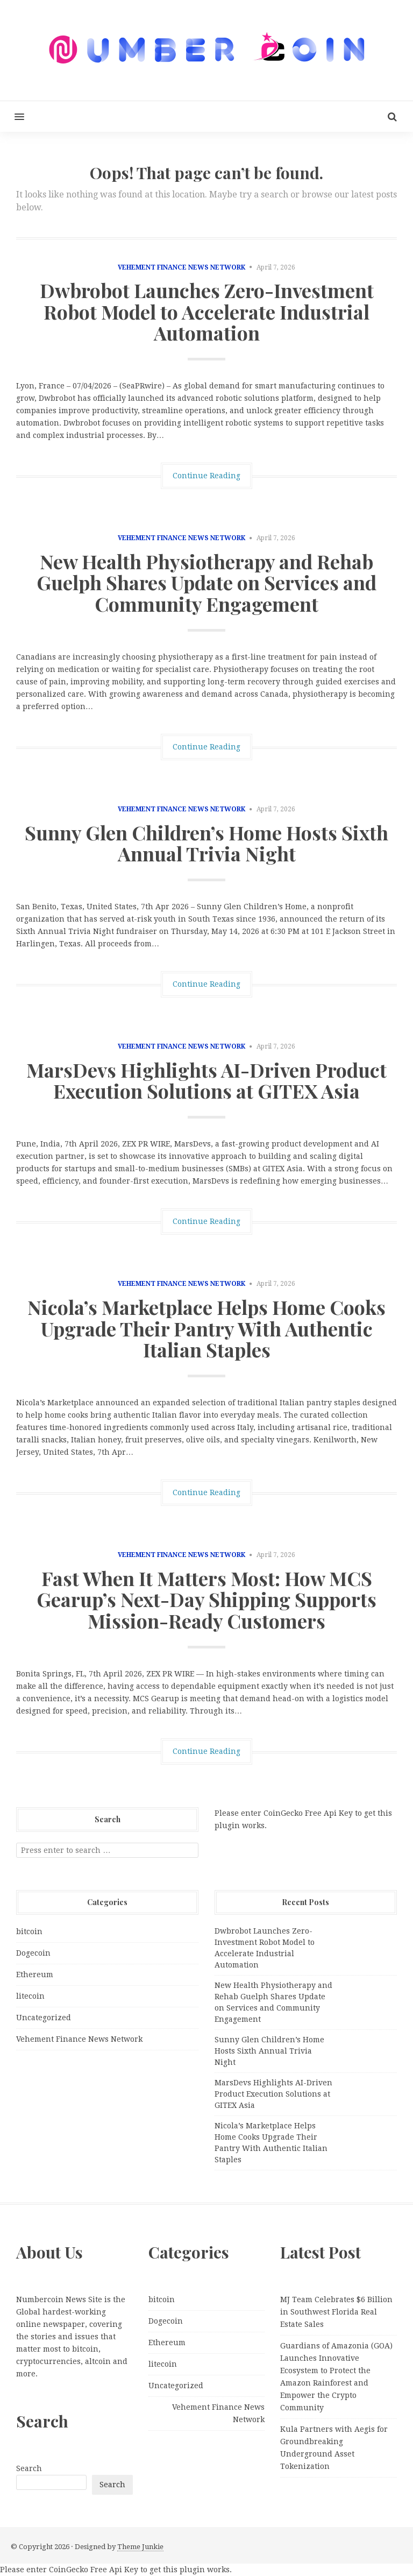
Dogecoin (33, 1953)
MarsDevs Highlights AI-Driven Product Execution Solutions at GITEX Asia (206, 1080)
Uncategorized (43, 2017)
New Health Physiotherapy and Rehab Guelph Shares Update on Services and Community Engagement (206, 582)
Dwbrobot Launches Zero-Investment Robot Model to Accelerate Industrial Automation (207, 311)
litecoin (30, 1996)
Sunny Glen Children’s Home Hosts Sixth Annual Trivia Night (206, 843)
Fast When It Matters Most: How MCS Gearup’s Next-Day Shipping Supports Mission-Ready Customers (206, 1599)
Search (29, 2468)
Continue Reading (206, 475)
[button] (12, 116)
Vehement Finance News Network (181, 267)
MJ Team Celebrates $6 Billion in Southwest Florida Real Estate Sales (336, 2312)
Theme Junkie (140, 2547)
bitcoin (29, 1931)
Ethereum (34, 1974)
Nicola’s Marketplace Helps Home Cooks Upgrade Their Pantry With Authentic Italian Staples (206, 1328)
